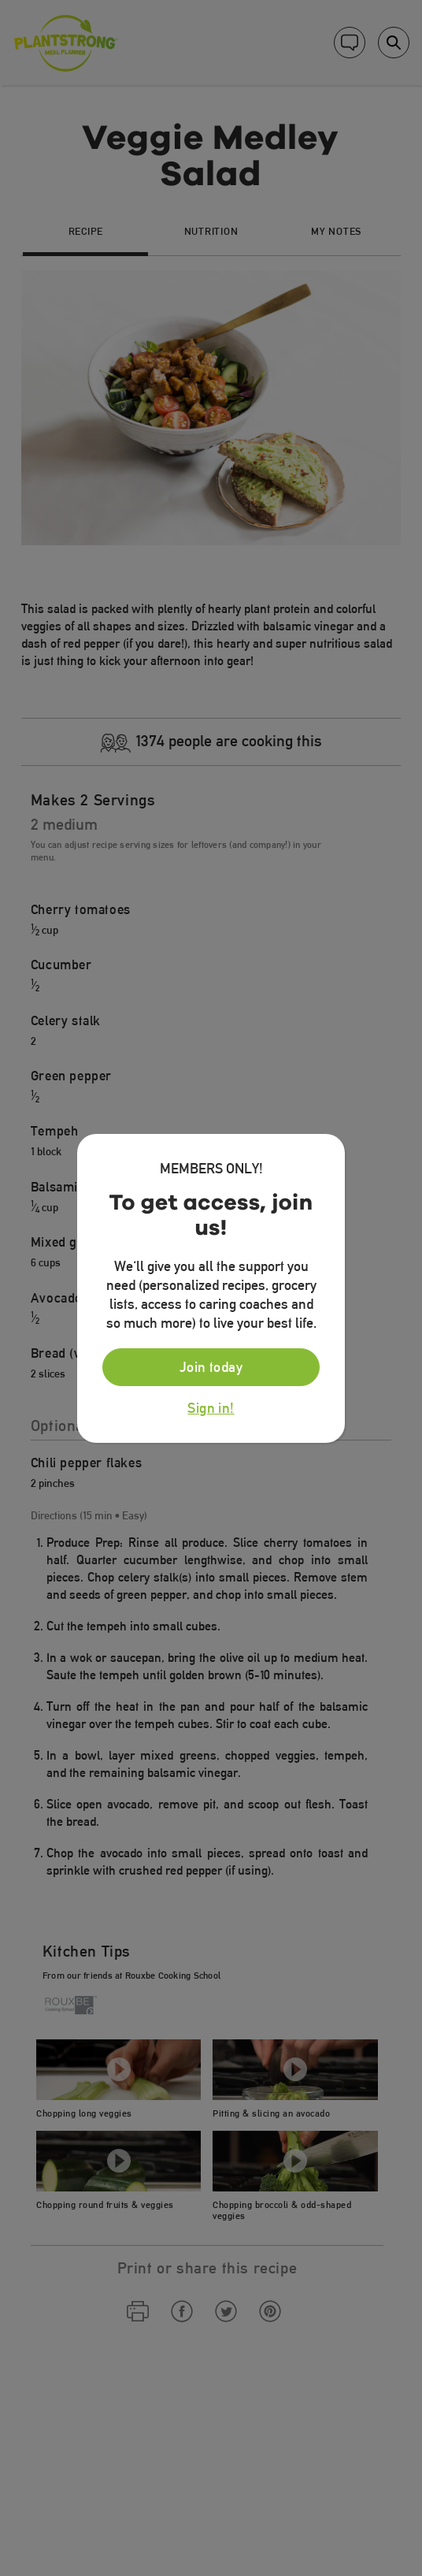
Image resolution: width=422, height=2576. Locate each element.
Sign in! (210, 1408)
